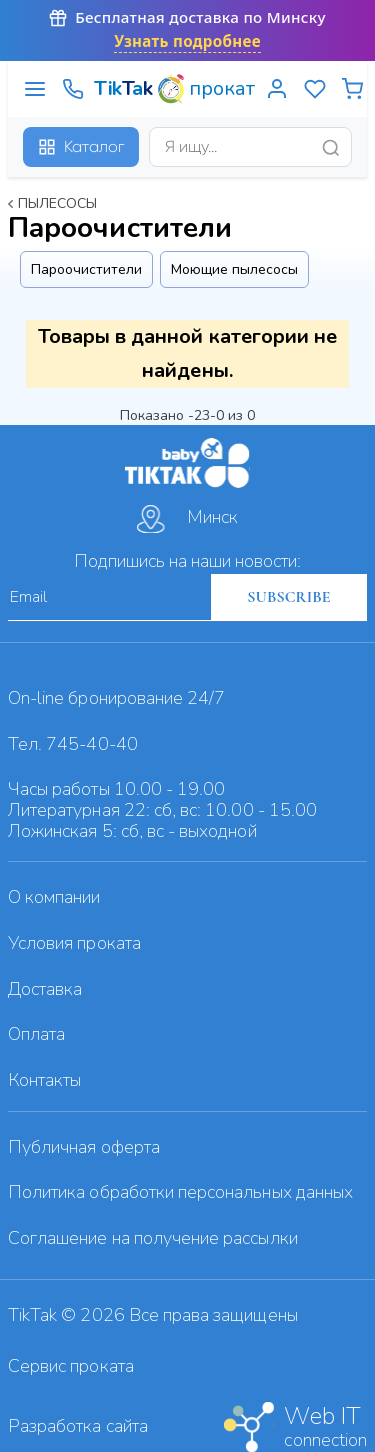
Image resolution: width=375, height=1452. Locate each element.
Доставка (45, 989)
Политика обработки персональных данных (180, 1192)
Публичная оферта (84, 1147)
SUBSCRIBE (288, 597)
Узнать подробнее (187, 41)
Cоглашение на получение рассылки (153, 1238)
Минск (187, 519)
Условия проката (74, 943)
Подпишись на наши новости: (187, 561)
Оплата (36, 1034)
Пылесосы (57, 203)
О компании (54, 897)
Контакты (44, 1080)
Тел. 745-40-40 (73, 744)
